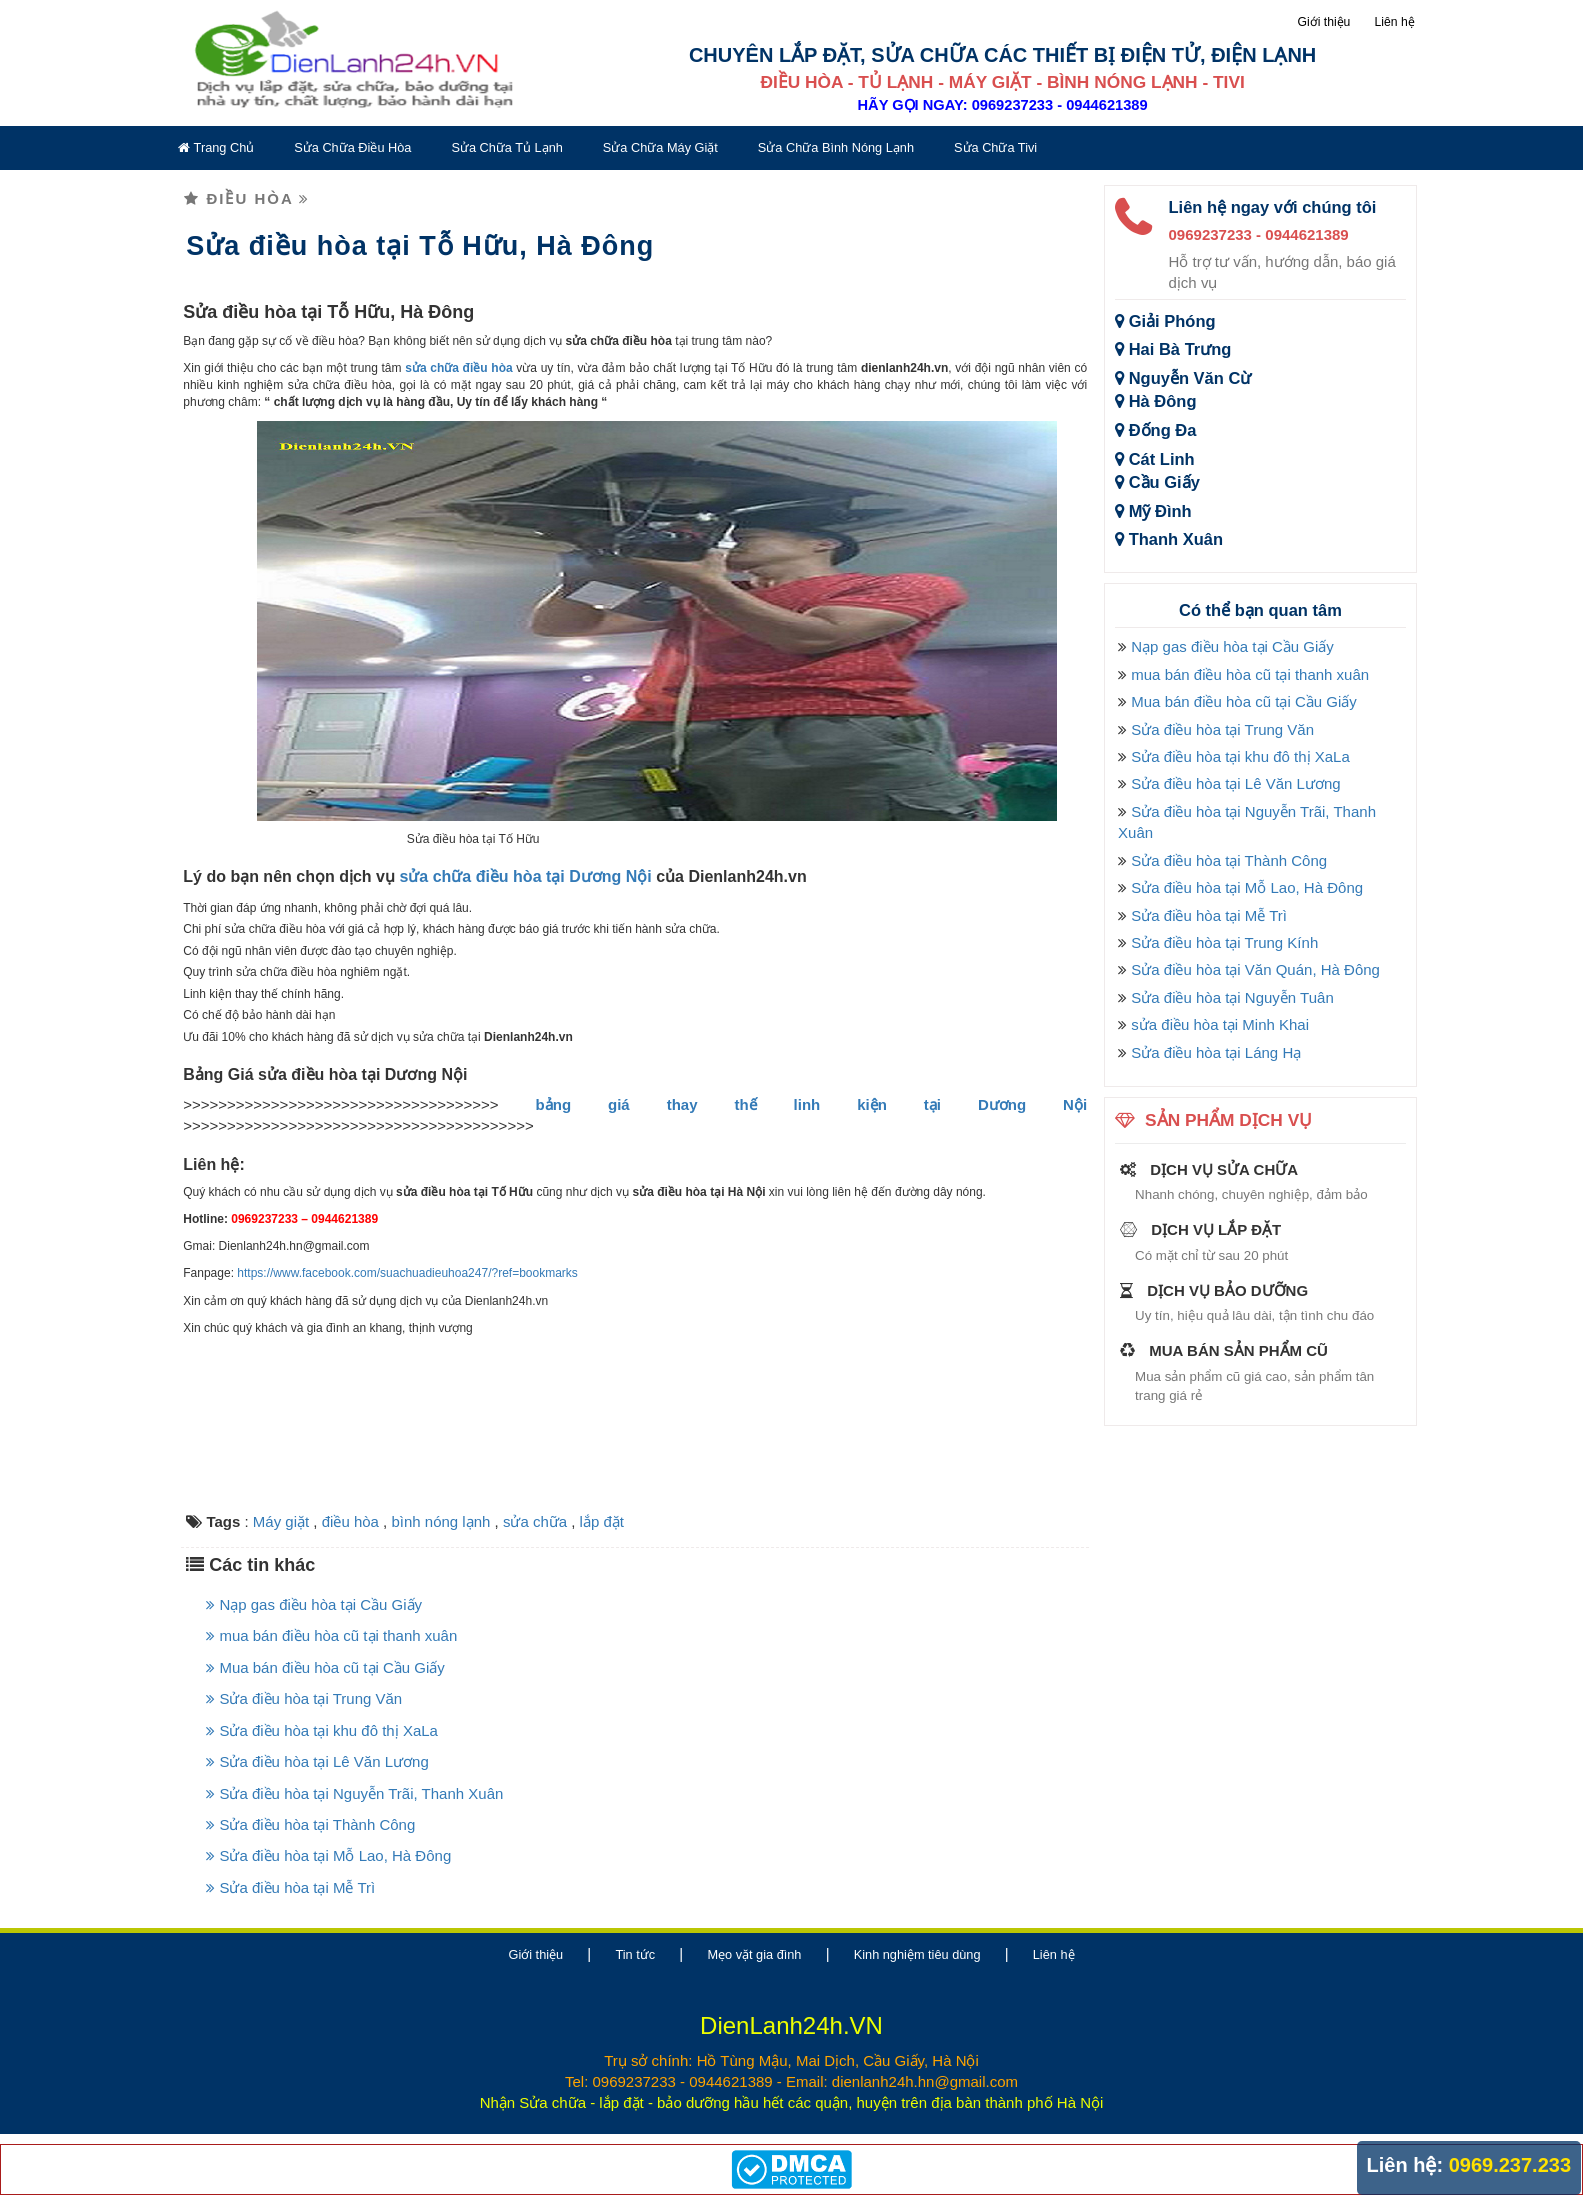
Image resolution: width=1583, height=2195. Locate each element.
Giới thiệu (1323, 22)
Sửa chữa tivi (995, 147)
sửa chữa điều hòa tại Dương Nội (525, 876)
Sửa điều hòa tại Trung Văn (304, 1698)
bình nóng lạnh (440, 1521)
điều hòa (350, 1521)
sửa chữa (535, 1521)
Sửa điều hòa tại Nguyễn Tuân (1232, 997)
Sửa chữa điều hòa (352, 147)
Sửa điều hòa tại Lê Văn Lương (317, 1761)
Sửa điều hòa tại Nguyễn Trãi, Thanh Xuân (354, 1793)
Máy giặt (281, 1521)
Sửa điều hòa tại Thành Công (310, 1824)
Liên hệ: (1405, 2165)
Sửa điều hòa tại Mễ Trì (290, 1887)
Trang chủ (216, 147)
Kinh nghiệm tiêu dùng (917, 1954)
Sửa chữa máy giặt (660, 147)
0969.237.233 (1510, 2165)
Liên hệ (1395, 22)
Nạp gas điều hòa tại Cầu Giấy (314, 1604)
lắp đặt (602, 1521)
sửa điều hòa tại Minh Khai (1220, 1024)
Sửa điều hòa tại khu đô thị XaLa (322, 1730)
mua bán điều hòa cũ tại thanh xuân (331, 1635)
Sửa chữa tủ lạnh (506, 147)
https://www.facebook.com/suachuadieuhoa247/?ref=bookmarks (407, 1273)
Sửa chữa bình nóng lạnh (836, 147)
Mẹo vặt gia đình (754, 1954)
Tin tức (635, 1954)
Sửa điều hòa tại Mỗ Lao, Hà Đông (328, 1855)
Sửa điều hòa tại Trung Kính (1224, 942)
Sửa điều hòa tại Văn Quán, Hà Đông (1255, 969)
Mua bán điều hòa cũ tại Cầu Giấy (325, 1667)
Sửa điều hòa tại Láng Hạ (1216, 1052)
